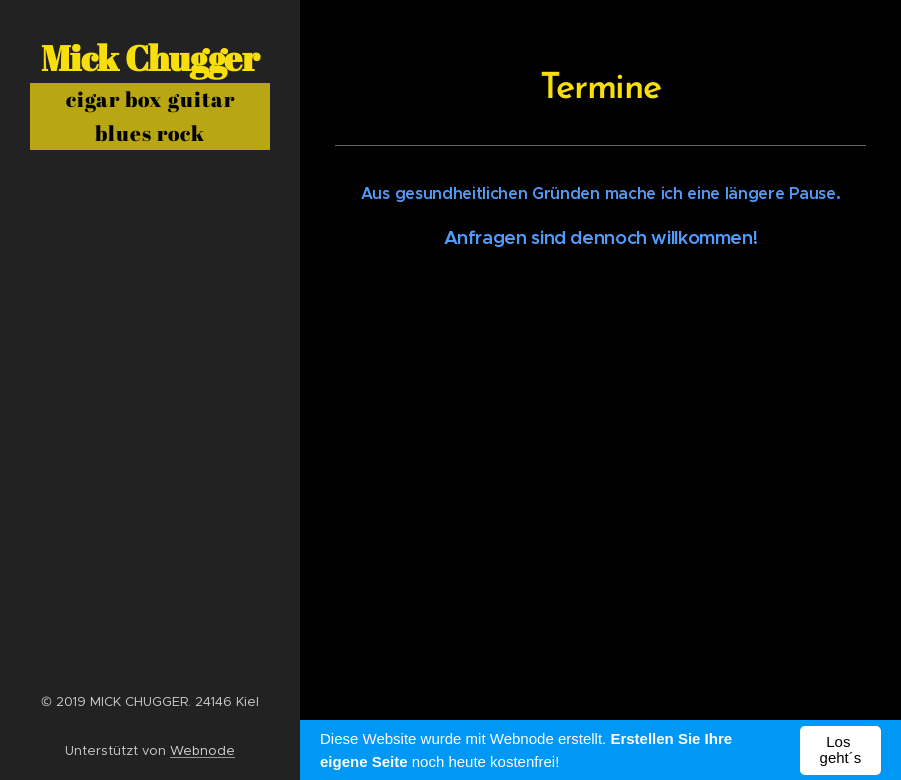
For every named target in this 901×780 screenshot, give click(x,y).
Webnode (202, 750)
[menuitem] (150, 335)
